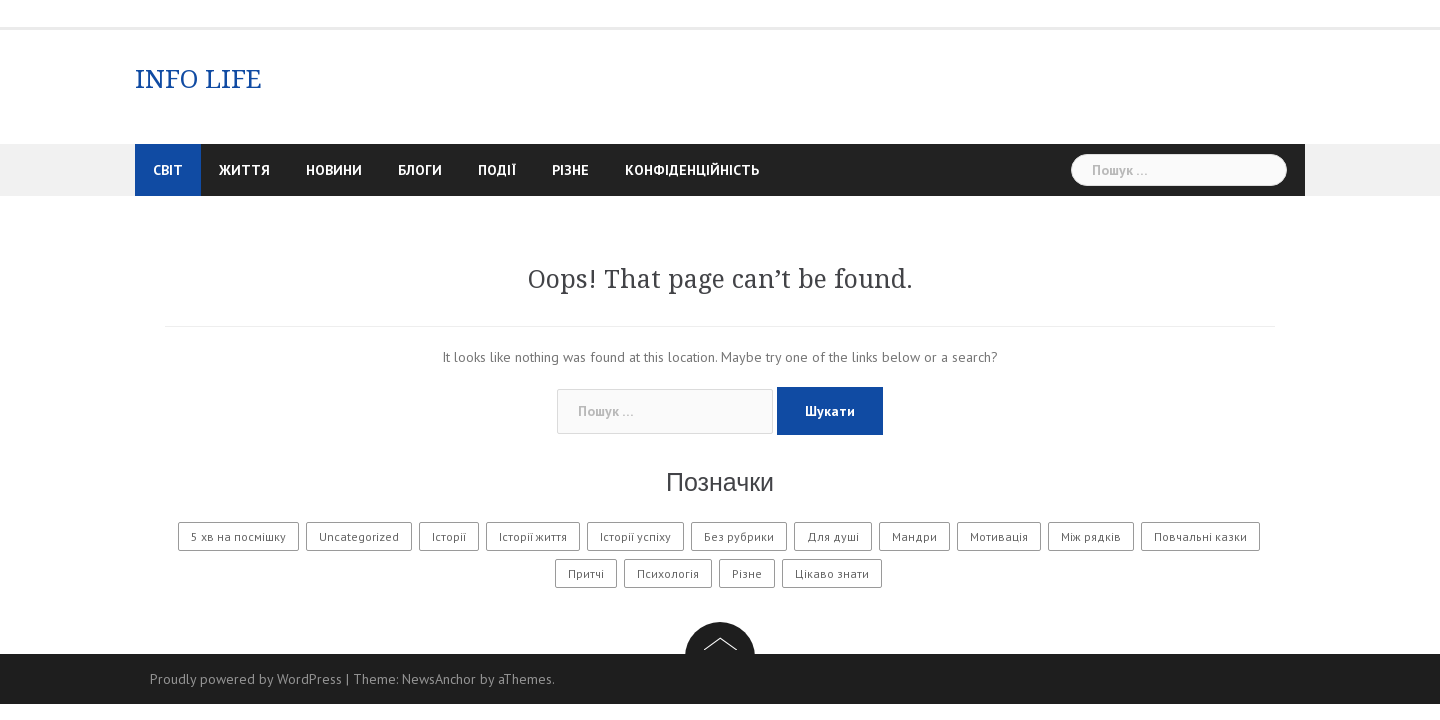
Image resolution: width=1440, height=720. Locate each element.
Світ (168, 170)
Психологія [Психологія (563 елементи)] (668, 573)
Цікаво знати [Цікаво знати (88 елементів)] (832, 573)
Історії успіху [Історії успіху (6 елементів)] (635, 536)
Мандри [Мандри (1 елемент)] (914, 536)
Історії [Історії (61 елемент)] (449, 536)
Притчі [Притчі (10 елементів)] (586, 573)
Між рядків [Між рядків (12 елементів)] (1091, 536)
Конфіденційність (692, 170)
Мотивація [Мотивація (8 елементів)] (999, 536)
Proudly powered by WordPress (246, 679)
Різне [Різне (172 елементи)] (747, 573)
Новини (334, 170)
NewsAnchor (439, 679)
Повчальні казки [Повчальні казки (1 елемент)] (1200, 536)
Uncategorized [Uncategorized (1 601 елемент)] (359, 536)
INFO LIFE (198, 79)
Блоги (420, 170)
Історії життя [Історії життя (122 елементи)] (533, 536)
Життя (244, 170)
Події (497, 170)
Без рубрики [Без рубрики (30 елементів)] (739, 536)
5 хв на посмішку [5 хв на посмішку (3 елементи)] (238, 536)
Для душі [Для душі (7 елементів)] (833, 536)
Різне (570, 170)
